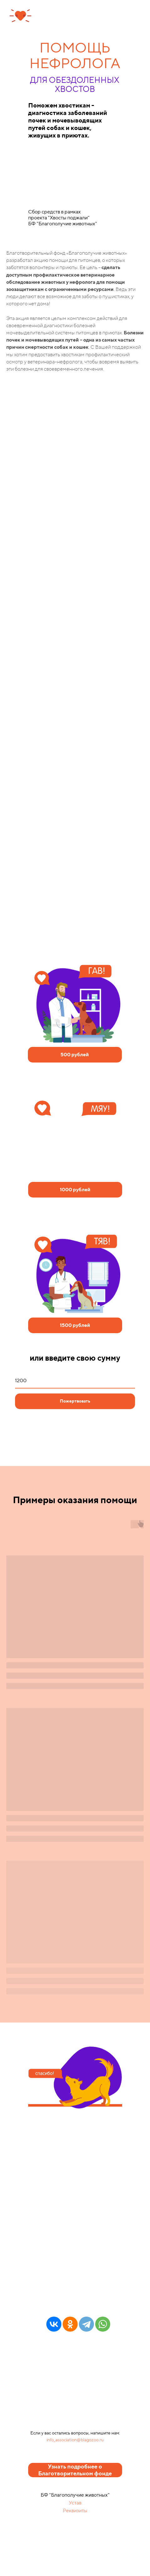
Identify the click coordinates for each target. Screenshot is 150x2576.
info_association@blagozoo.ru (75, 2439)
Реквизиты (75, 2510)
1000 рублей (75, 1190)
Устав (75, 2503)
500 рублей (74, 1055)
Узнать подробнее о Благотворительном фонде (75, 2470)
